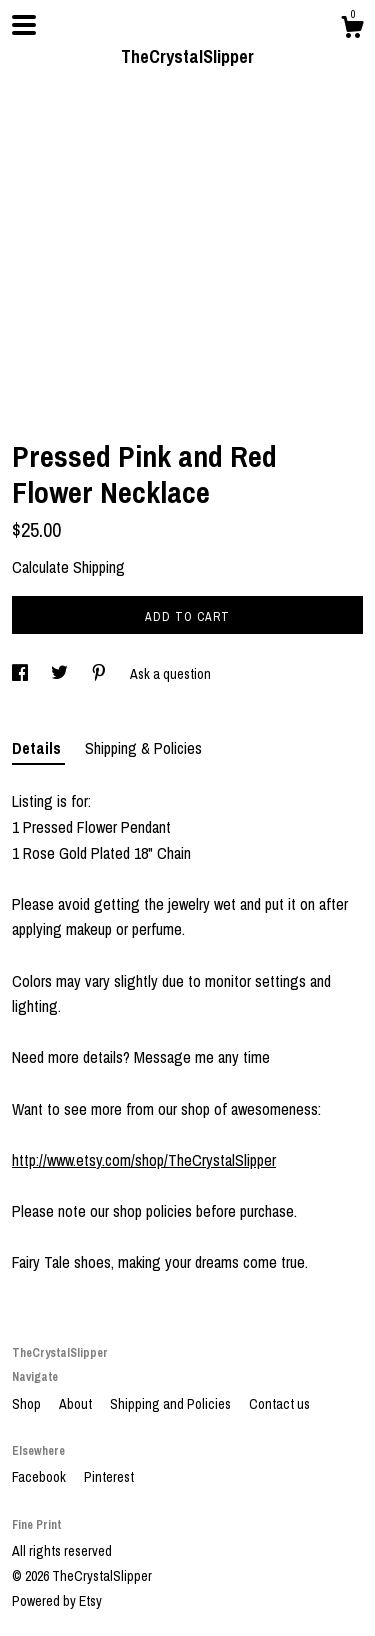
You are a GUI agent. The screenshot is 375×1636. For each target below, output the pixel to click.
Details (38, 748)
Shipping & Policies (143, 748)
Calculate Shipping (68, 567)
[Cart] (352, 30)
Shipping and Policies (172, 1404)
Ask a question (170, 674)
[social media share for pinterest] (100, 674)
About (77, 1404)
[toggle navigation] (24, 25)
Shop (28, 1404)
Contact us (279, 1404)
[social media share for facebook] (21, 674)
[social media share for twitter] (61, 674)
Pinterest (109, 1477)
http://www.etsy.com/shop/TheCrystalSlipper (144, 1160)
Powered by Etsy (57, 1601)
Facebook (40, 1477)
